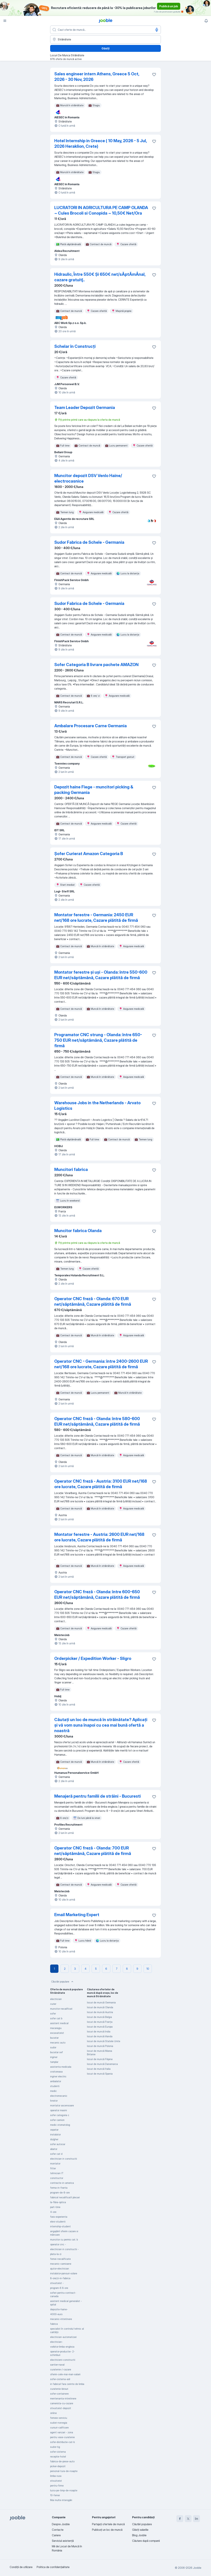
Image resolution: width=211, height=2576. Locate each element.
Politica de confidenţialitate (53, 2567)
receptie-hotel (58, 2456)
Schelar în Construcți (75, 346)
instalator (55, 2134)
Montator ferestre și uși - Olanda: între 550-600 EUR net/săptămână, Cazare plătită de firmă (100, 975)
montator (55, 2163)
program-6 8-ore (59, 2287)
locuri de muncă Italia (99, 2068)
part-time (55, 2207)
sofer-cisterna (58, 2451)
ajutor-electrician (59, 2268)
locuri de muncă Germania (101, 2002)
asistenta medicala (60, 2066)
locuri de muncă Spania (100, 2073)
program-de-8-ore (60, 2192)
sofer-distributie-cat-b (62, 2442)
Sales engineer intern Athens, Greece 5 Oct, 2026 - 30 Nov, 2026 (96, 76)
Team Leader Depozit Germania (84, 407)
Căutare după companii (146, 2540)
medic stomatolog (60, 2124)
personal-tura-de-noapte (63, 2471)
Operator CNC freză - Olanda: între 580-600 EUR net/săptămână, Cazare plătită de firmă (97, 1421)
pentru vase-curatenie (62, 2437)
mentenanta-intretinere (63, 2398)
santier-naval (57, 2364)
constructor (56, 2178)
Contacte (57, 2529)
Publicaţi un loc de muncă (107, 2529)
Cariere (56, 2535)
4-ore (53, 2211)
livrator (54, 2100)
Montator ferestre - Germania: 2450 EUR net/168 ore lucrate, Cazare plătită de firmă (96, 917)
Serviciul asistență (63, 2540)
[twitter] (188, 2518)
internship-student (60, 2226)
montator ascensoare (62, 2105)
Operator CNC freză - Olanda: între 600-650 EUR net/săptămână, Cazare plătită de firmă (97, 1594)
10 (147, 1968)
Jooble (197, 2567)
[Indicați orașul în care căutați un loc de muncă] (105, 39)
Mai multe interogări (61, 2500)
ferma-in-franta (58, 2187)
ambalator (55, 2081)
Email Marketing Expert (76, 1914)
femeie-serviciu (58, 2417)
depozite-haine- (59, 2309)
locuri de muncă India (98, 2031)
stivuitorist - (57, 2283)
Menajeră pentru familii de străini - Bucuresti (97, 1796)
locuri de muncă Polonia (100, 2046)
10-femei (55, 2495)
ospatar (54, 2129)
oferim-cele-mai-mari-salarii (65, 2374)
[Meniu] (4, 20)
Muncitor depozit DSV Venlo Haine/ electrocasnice (88, 478)
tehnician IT (56, 2173)
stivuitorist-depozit (60, 2408)
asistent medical (59, 2023)
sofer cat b (56, 2018)
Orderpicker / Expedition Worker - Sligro (92, 1658)
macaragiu (56, 2028)
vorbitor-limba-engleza (62, 2346)
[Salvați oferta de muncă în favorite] (154, 74)
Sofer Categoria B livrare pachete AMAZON (96, 664)
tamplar (54, 2061)
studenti (54, 2086)
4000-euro (56, 2314)
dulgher (54, 2139)
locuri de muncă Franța (99, 2021)
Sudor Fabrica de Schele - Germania (89, 542)
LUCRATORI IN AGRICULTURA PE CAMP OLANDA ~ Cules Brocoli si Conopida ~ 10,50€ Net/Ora (101, 210)
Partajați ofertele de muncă (108, 2524)
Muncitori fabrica (71, 1169)
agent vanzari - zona (61, 2432)
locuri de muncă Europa (100, 2026)
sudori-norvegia (58, 2422)
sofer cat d (56, 2153)
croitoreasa (56, 2071)
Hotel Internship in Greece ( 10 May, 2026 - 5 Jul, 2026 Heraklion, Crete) (100, 143)
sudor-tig (55, 2446)
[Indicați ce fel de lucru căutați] (105, 30)
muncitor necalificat (61, 2008)
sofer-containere (59, 2393)
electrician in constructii (63, 2158)
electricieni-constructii (62, 2359)
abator (53, 2149)
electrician (56, 1999)
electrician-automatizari (63, 2336)
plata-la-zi (55, 2254)
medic (53, 2090)
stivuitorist (56, 2480)
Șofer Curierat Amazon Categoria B (88, 853)
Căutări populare (62, 1981)
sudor (53, 2047)
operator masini (58, 2110)
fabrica (54, 2323)
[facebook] (179, 2518)
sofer (53, 2013)
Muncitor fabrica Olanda (78, 1230)
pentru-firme (57, 2485)
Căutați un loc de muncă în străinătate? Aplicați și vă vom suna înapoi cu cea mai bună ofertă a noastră (100, 1725)
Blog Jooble (139, 2535)
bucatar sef (56, 2052)
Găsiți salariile (140, 2529)
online (53, 2413)
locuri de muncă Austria (100, 2012)
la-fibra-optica (58, 2202)
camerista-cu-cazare (61, 2403)
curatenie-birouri (59, 2388)
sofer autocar (57, 2144)
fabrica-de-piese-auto (62, 2461)
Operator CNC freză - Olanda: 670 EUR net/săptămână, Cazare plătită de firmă (92, 1301)
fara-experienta (58, 2216)
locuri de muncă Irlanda (99, 2036)
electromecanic (58, 2095)
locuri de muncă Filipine (100, 2059)
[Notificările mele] (206, 20)
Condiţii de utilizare (21, 2567)
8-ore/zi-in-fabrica (60, 2278)
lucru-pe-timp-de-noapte (63, 2490)
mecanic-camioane (60, 2263)
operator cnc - (58, 2244)
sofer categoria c (59, 2115)
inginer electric (58, 2076)
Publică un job (168, 6)
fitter (53, 2168)
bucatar (54, 2037)
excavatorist (57, 2032)
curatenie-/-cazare (60, 2369)
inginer (53, 2057)
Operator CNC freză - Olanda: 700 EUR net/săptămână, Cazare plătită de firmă (92, 1850)
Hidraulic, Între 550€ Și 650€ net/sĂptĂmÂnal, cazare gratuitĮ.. (99, 277)
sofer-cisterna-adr (60, 2379)
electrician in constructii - (64, 2249)
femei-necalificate (60, 2258)
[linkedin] (196, 2518)
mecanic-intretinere (61, 2319)
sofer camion (57, 2119)
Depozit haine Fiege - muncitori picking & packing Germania (93, 789)
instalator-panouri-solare (63, 2273)
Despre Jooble (61, 2524)
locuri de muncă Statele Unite (103, 2041)
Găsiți (105, 48)
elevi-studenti (58, 2221)
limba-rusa (55, 2475)
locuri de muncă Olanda (100, 2007)
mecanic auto (57, 2042)
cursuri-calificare (59, 2427)
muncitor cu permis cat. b (64, 2239)
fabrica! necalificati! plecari (65, 2197)
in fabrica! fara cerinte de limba (67, 2383)
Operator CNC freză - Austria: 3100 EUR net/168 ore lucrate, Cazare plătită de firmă (100, 1484)
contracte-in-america (62, 2182)
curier (53, 2003)
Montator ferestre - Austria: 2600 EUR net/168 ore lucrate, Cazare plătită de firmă (99, 1537)
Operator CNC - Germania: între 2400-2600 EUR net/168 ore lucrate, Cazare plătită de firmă (101, 1364)
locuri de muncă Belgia (99, 2016)
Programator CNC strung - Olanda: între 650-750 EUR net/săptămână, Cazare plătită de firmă (98, 1040)
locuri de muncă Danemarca (102, 2063)
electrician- (56, 2341)
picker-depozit (58, 2466)
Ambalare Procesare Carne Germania (90, 725)
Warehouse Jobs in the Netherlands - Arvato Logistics (97, 1105)
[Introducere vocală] (156, 29)
